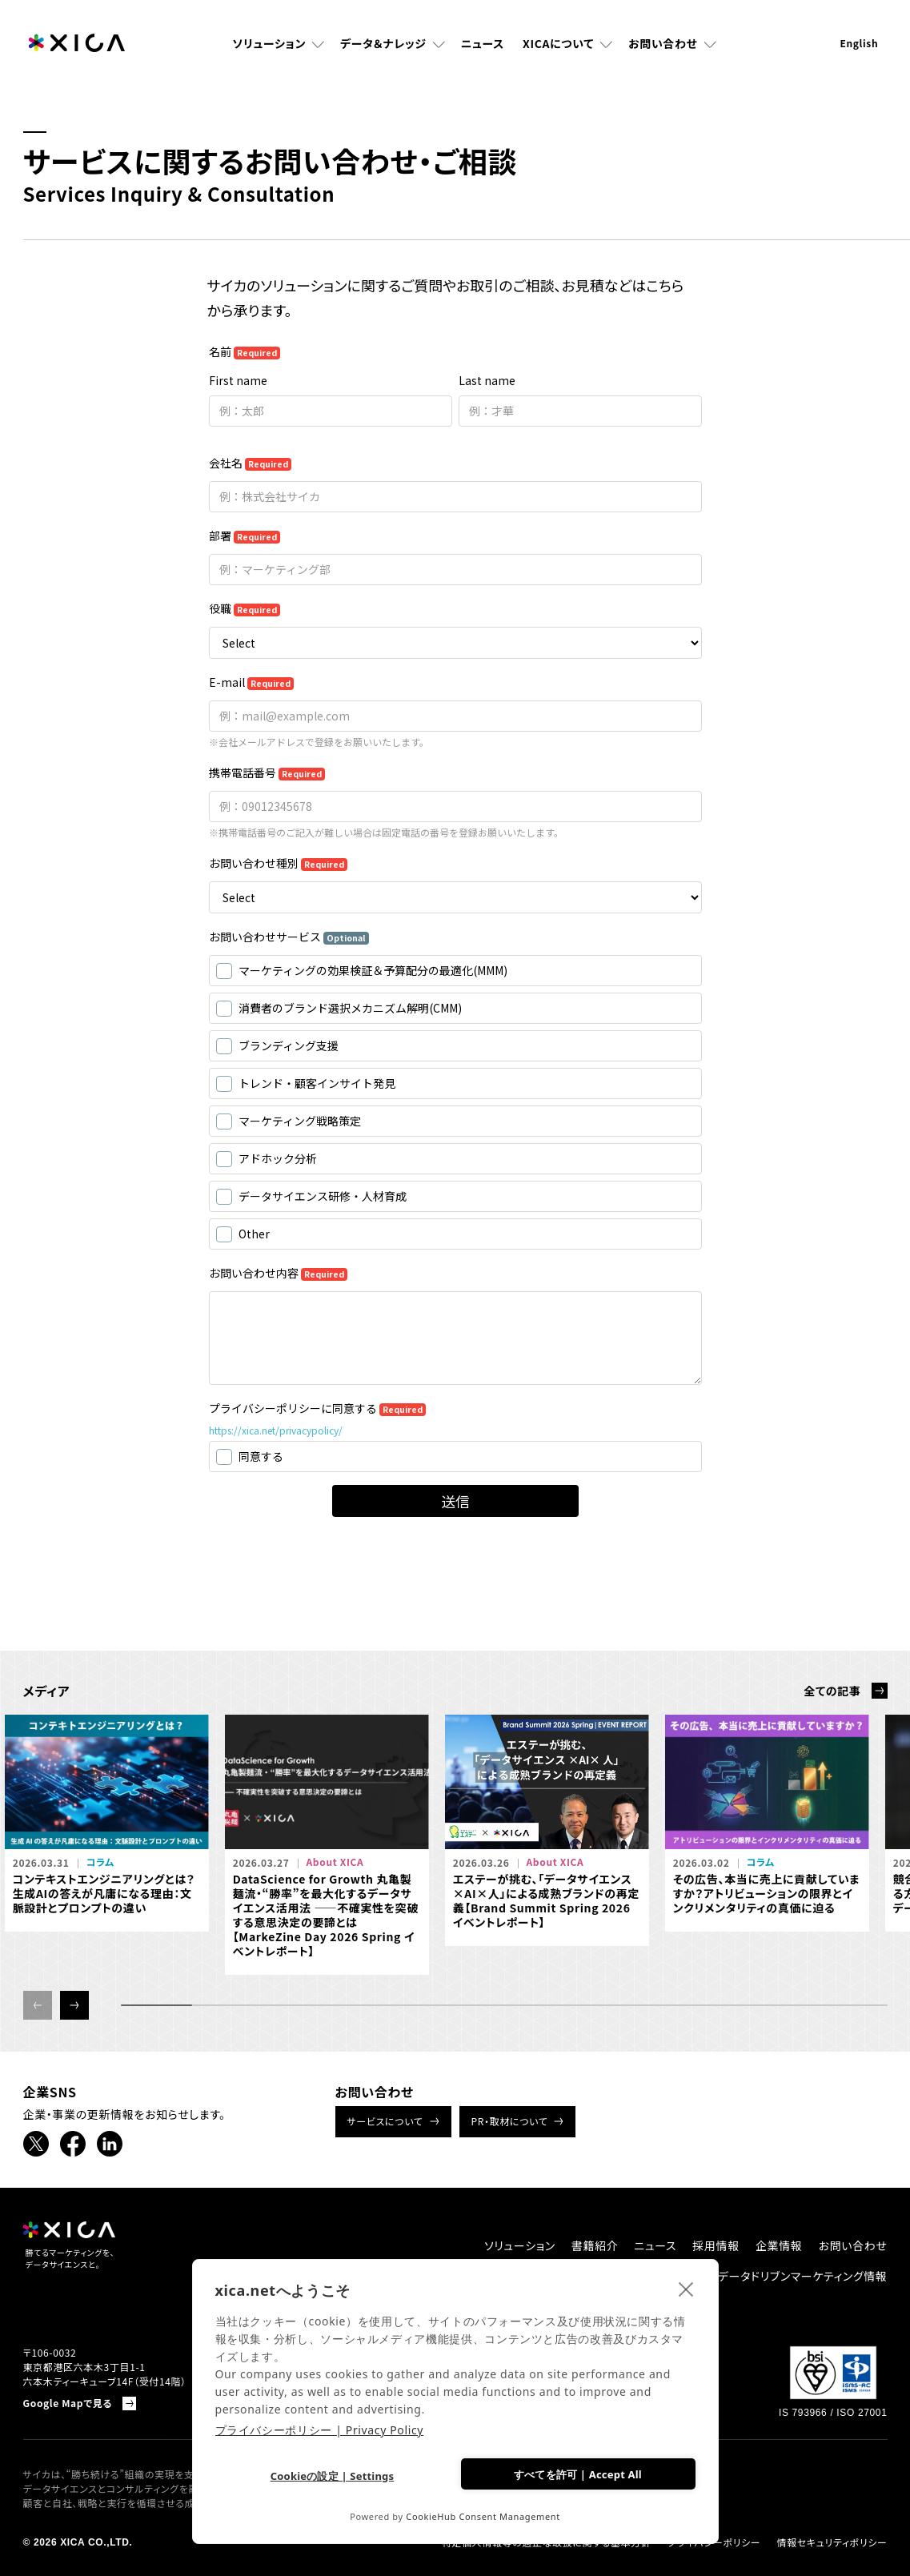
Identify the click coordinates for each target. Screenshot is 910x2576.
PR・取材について (509, 2121)
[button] (74, 2005)
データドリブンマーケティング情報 (803, 2275)
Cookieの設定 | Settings (333, 2476)
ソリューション (269, 44)
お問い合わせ (662, 44)
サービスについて (385, 2121)
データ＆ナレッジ (383, 44)
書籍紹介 (595, 2245)
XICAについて (558, 44)
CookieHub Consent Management (483, 2516)
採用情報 (716, 2245)
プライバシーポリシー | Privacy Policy (319, 2430)
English (859, 43)
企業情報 (779, 2245)
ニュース (482, 44)
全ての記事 (832, 1691)
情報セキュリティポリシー (831, 2542)
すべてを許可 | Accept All (578, 2474)
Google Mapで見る (68, 2403)
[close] (686, 2288)
